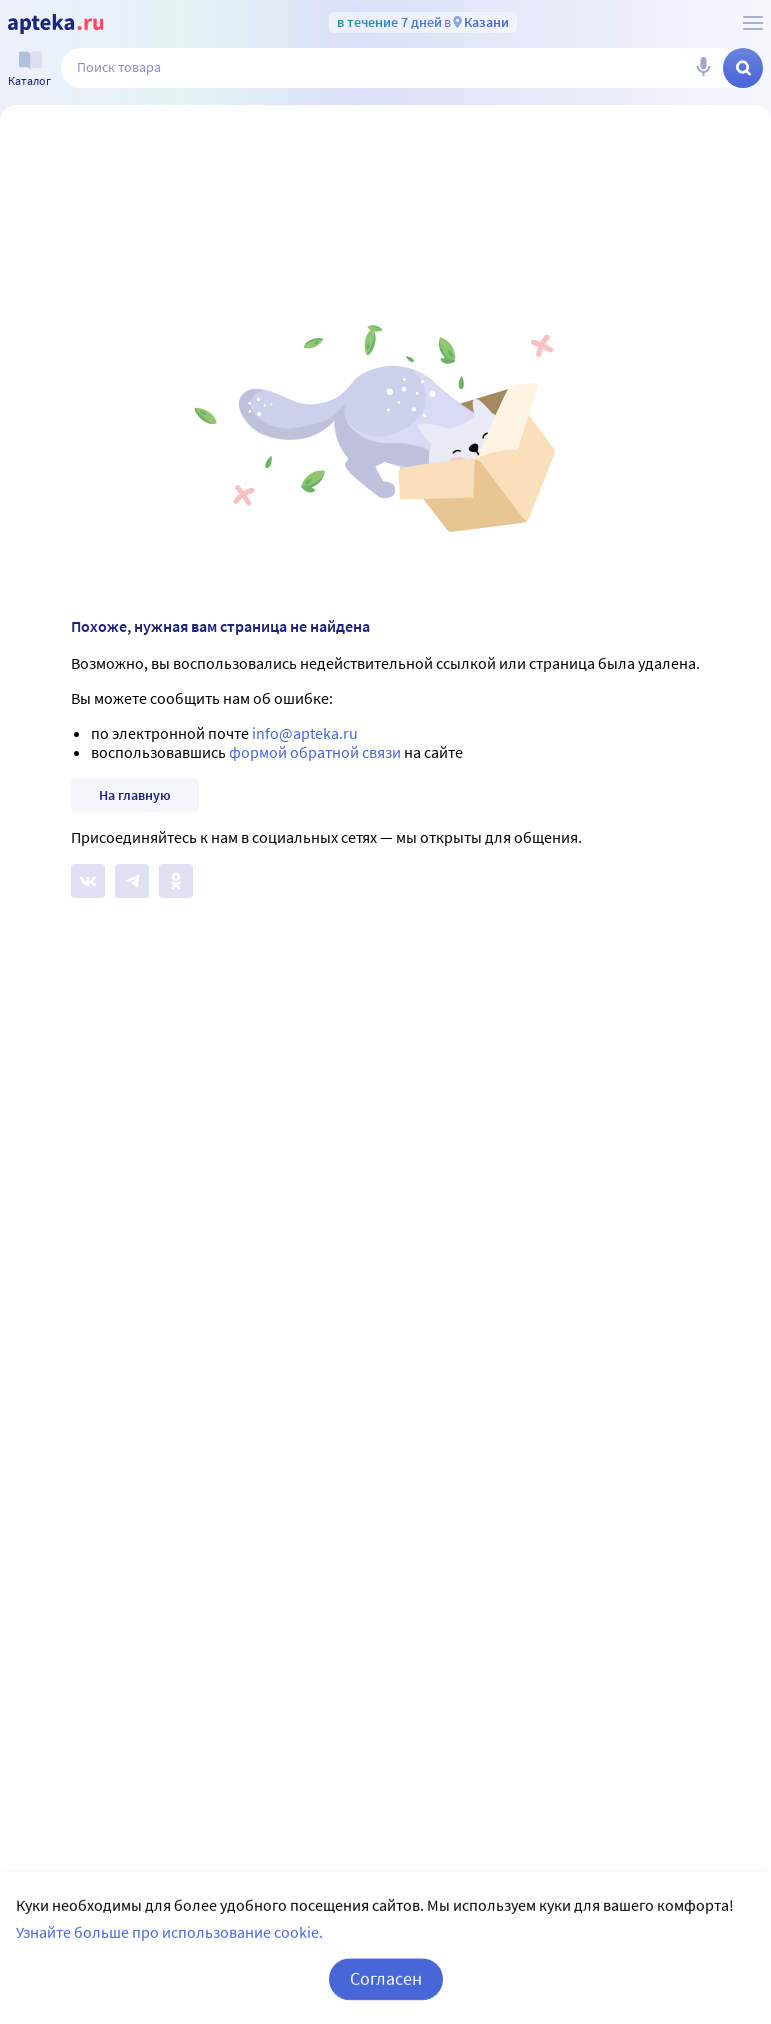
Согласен (386, 2001)
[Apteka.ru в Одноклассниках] (176, 881)
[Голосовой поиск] (703, 68)
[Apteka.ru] (55, 24)
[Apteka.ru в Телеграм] (132, 881)
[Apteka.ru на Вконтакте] (88, 881)
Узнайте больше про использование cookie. (169, 1955)
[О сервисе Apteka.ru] (753, 23)
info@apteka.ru (305, 733)
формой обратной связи (315, 752)
